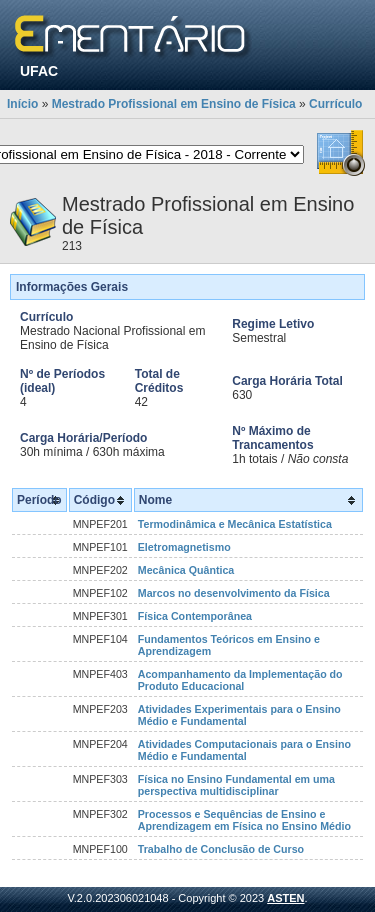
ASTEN (285, 898)
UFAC (39, 71)
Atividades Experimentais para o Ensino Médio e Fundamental (239, 715)
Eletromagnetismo (184, 547)
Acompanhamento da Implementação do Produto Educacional (240, 680)
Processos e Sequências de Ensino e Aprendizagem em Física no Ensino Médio (244, 820)
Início (22, 104)
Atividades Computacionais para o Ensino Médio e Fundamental (244, 750)
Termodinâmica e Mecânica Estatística (235, 524)
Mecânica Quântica (186, 570)
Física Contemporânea (195, 616)
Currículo (335, 104)
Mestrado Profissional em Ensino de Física (174, 104)
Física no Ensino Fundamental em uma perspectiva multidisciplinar (236, 785)
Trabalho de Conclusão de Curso (221, 849)
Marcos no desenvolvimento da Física (234, 593)
